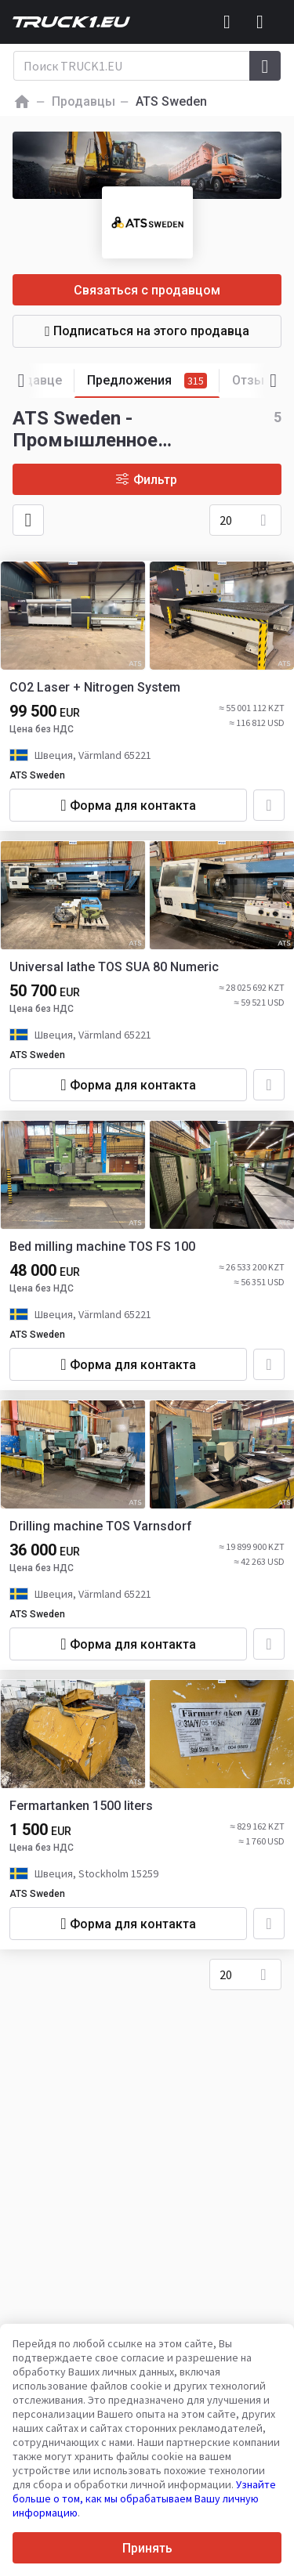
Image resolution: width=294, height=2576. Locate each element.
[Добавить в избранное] (269, 805)
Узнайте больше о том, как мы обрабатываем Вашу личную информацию (144, 2498)
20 (226, 520)
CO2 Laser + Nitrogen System (94, 687)
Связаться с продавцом (147, 290)
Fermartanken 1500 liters (81, 1805)
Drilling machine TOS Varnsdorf (100, 1526)
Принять (147, 2548)
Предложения (153, 381)
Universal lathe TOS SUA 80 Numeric (114, 966)
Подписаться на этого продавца (147, 330)
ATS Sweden (37, 775)
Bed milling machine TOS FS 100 (102, 1246)
